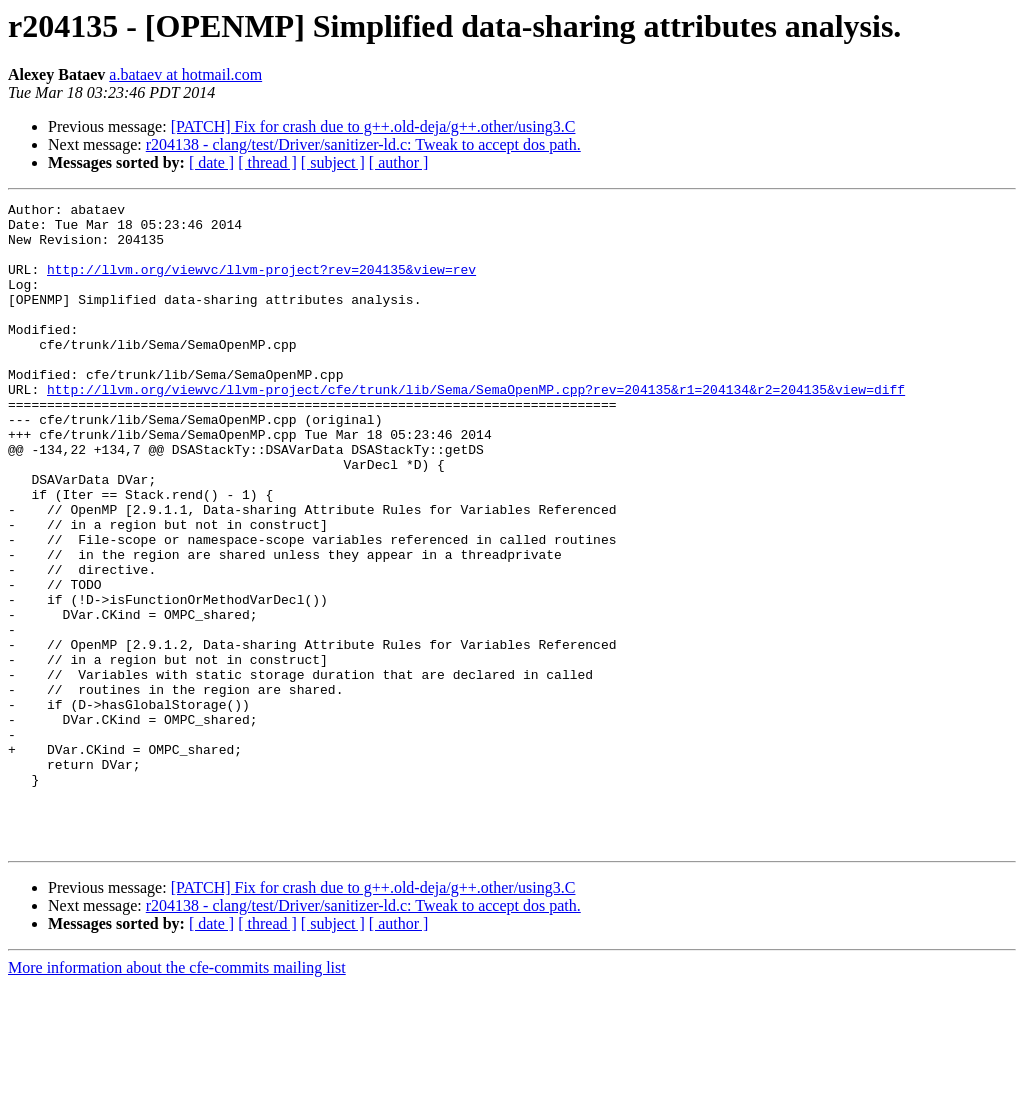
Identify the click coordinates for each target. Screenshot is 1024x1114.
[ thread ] (267, 162)
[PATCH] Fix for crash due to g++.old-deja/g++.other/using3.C (373, 126)
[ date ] (211, 162)
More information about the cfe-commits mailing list (177, 1096)
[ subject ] (333, 162)
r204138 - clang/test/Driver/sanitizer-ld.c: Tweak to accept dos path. (363, 144)
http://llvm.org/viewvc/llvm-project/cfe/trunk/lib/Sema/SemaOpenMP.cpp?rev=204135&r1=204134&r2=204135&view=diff (476, 428)
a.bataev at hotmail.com (185, 74)
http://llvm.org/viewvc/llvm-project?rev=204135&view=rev (261, 284)
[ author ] (399, 162)
